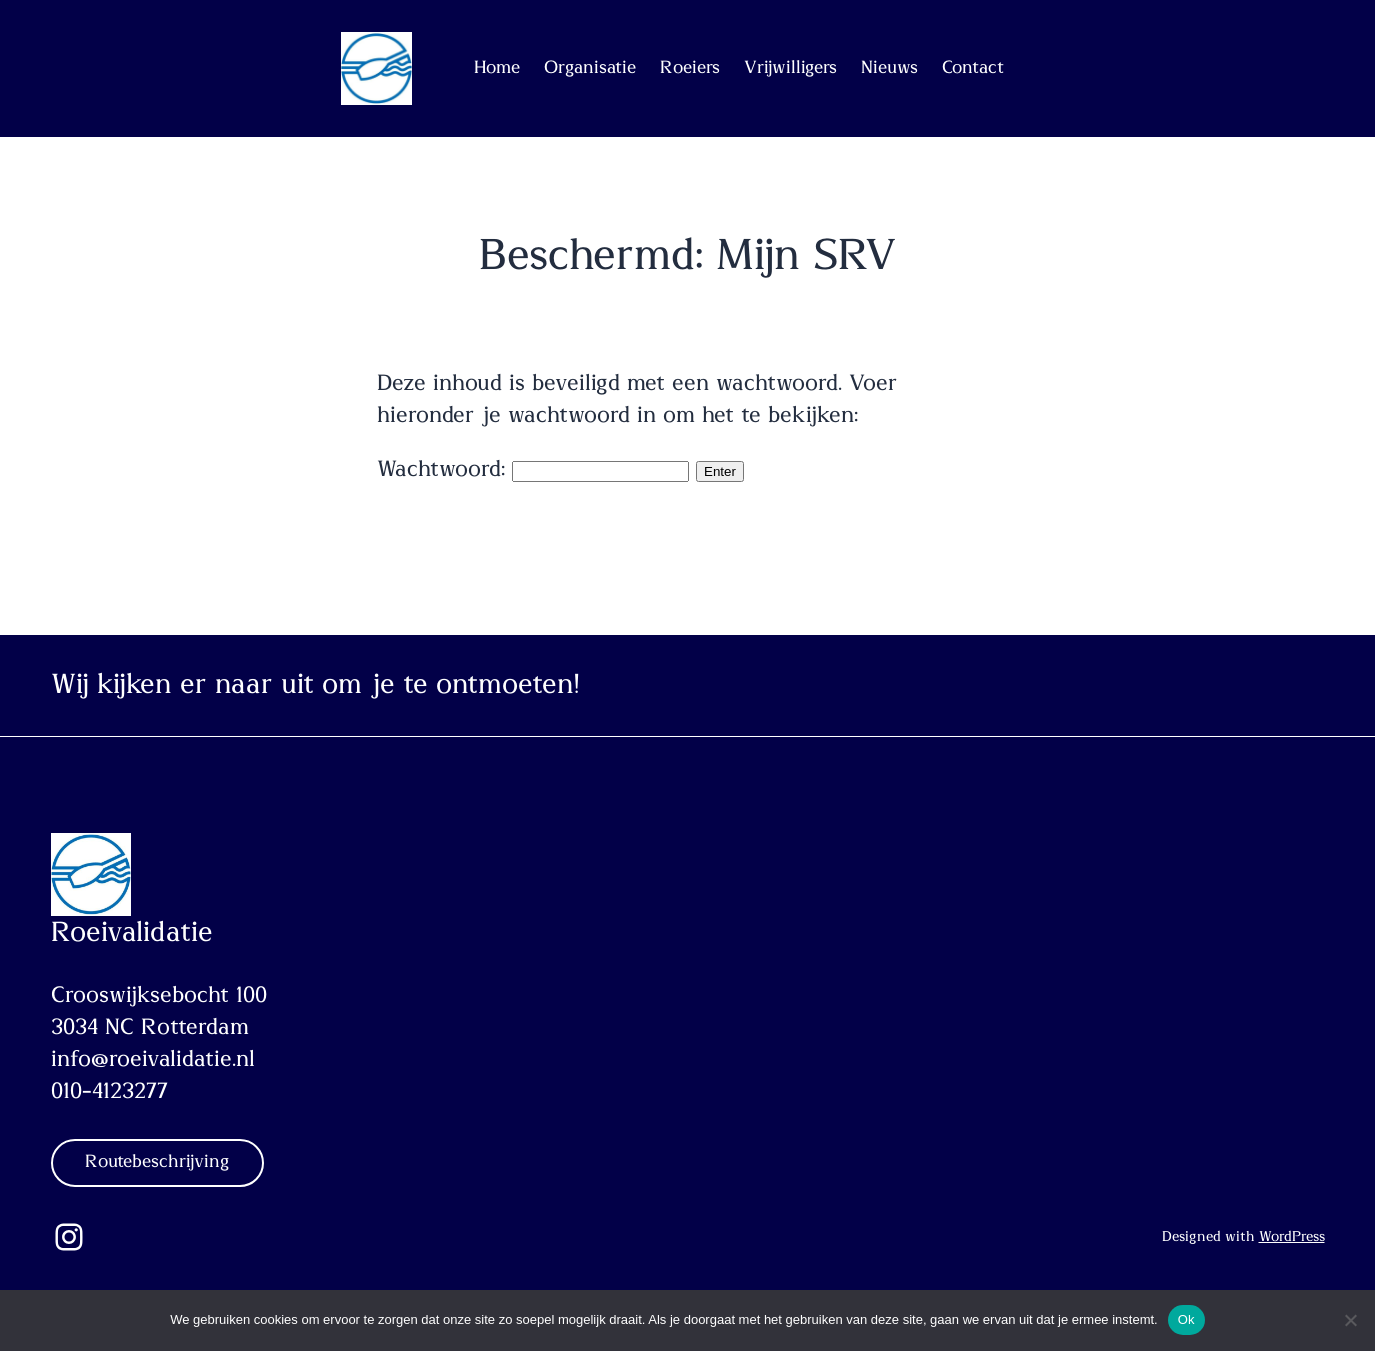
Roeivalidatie (132, 933)
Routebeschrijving (157, 1162)
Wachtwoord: (533, 469)
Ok (1186, 1319)
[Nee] (1350, 1320)
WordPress (1292, 1237)
